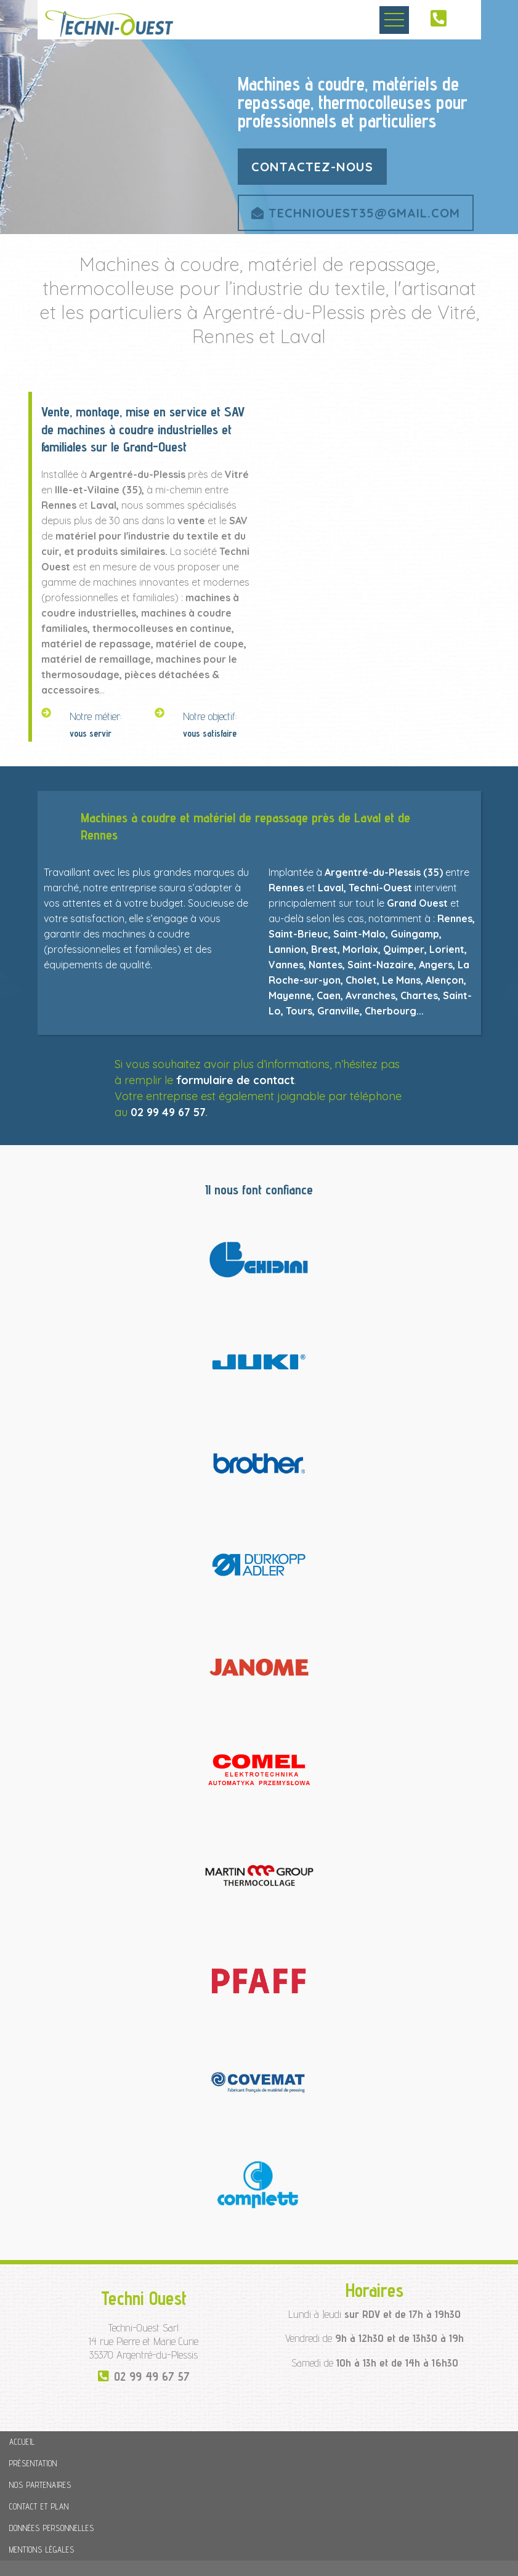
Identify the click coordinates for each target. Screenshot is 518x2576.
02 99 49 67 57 (168, 1112)
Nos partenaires (40, 2485)
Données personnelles (51, 2528)
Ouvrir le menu (394, 20)
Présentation (33, 2463)
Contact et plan (39, 2506)
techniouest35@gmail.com (355, 213)
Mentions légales (42, 2549)
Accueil (22, 2442)
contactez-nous (312, 166)
